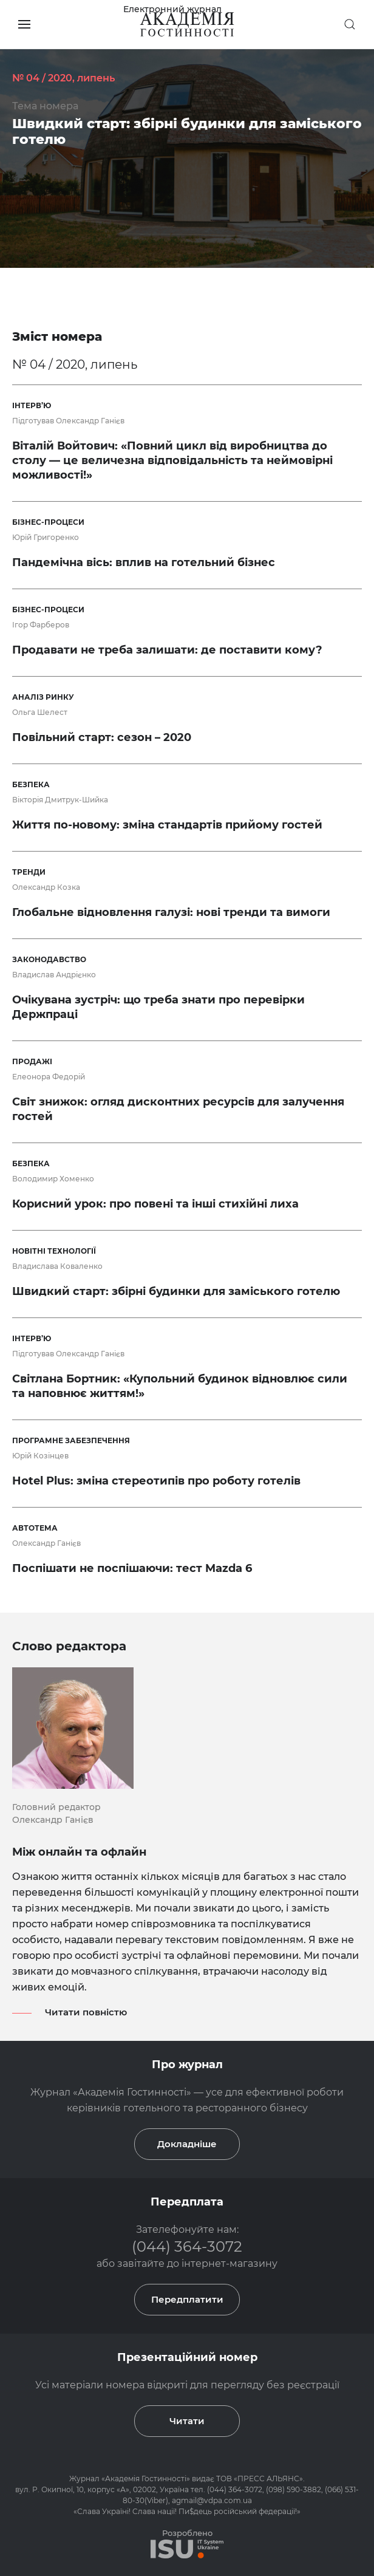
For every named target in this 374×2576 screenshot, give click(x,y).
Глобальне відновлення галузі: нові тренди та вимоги (171, 912)
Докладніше (187, 2144)
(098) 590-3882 (293, 2489)
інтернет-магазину (229, 2263)
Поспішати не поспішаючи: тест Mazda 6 (132, 1568)
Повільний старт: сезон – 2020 (101, 737)
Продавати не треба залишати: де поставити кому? (167, 650)
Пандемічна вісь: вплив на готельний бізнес (143, 562)
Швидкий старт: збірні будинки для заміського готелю (187, 131)
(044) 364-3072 (187, 2246)
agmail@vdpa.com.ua (212, 2500)
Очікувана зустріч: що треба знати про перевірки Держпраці (158, 1007)
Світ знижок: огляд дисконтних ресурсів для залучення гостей (178, 1109)
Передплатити (187, 2299)
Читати (187, 2421)
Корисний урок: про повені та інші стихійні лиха (155, 1204)
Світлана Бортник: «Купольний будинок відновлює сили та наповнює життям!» (179, 1386)
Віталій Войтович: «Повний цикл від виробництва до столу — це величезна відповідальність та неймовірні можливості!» (172, 460)
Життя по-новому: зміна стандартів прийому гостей (167, 825)
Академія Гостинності (145, 2478)
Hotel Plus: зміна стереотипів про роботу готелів (156, 1481)
